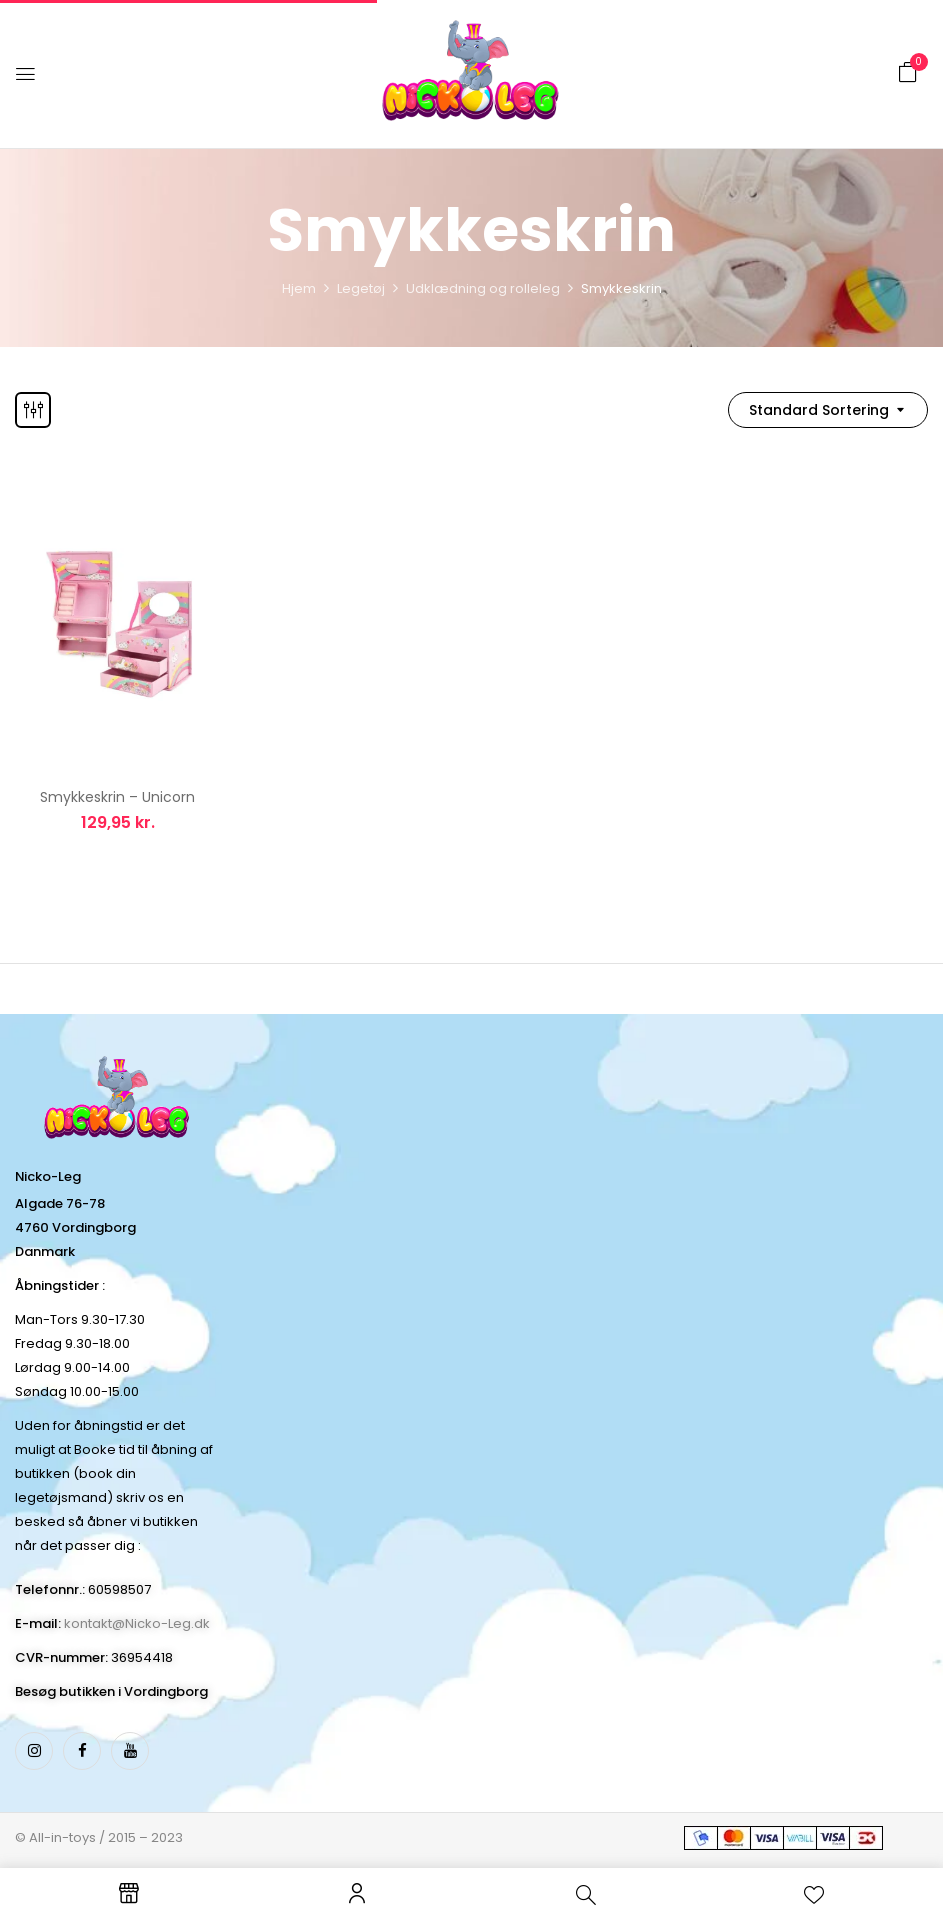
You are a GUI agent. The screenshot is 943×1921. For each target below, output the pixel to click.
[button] (908, 72)
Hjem (299, 288)
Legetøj (361, 288)
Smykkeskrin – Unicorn (117, 797)
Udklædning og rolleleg (483, 288)
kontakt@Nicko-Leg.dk (137, 1623)
